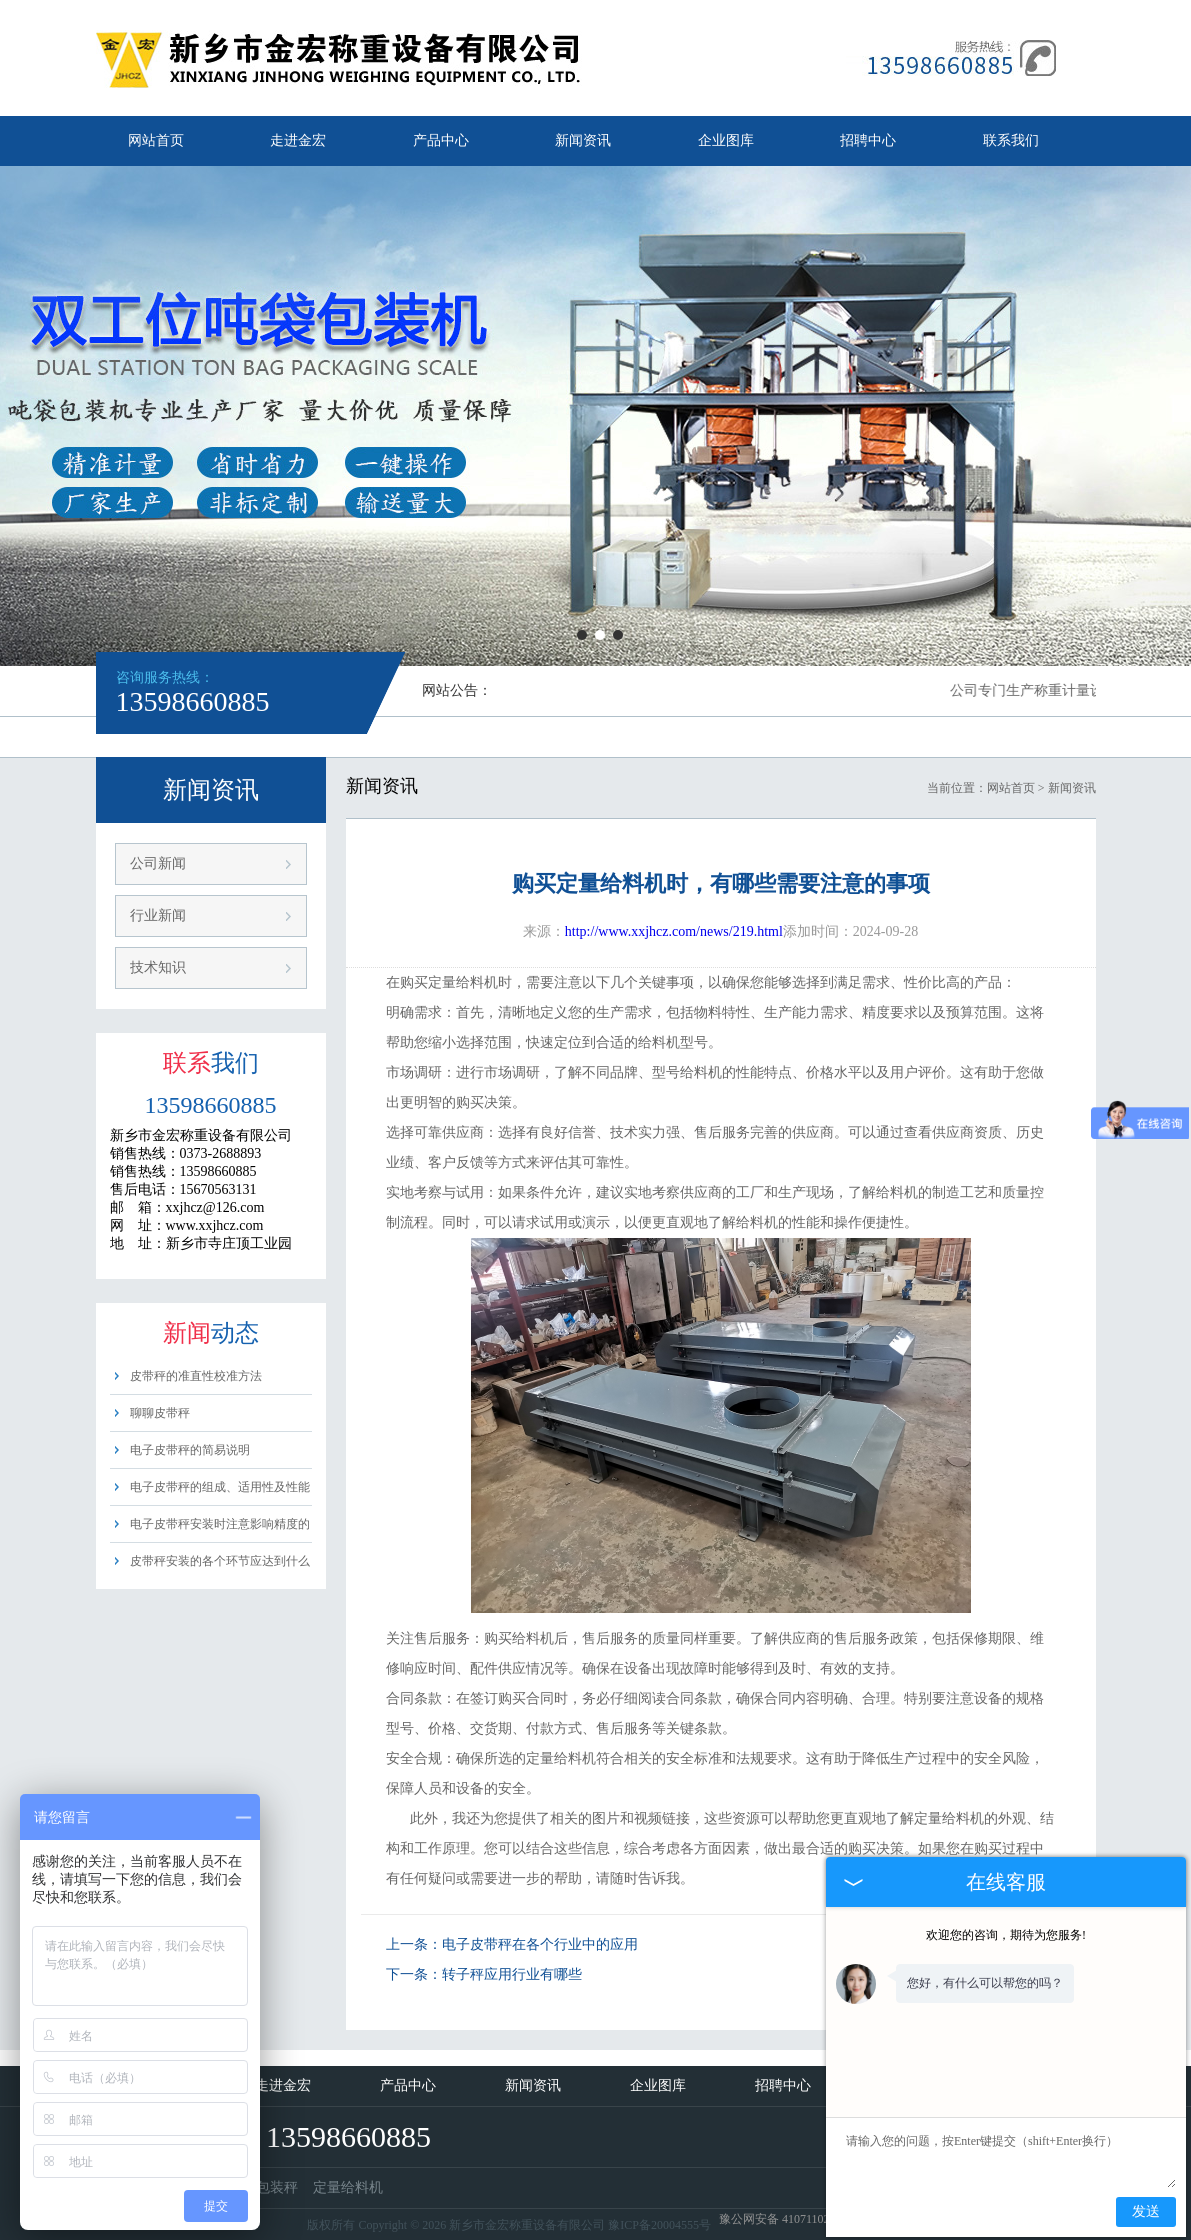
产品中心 (441, 140)
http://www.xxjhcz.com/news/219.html (674, 931)
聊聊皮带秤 (160, 1413)
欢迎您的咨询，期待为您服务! (1006, 1935)
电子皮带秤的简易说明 (190, 1450)
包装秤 (277, 2187)
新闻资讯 (583, 140)
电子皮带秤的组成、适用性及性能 (220, 1487)
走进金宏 (298, 140)
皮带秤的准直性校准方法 (196, 1376)
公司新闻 (158, 863)
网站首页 (156, 140)
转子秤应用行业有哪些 (512, 1974)
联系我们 (1011, 140)
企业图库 (726, 140)
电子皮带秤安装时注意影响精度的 (220, 1524)
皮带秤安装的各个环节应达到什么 (220, 1561)
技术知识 (158, 967)
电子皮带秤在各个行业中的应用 (540, 1944)
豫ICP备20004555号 (659, 2225)
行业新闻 (158, 915)
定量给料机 (348, 2187)
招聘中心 (868, 140)
